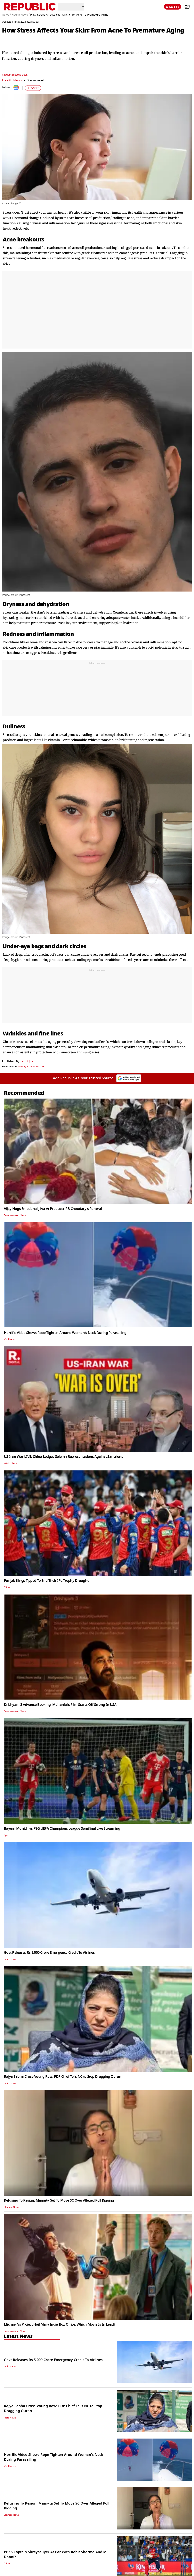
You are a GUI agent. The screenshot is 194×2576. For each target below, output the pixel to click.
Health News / (20, 14)
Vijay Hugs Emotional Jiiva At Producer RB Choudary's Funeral (53, 1208)
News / (6, 14)
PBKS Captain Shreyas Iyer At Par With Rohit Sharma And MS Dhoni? (56, 2554)
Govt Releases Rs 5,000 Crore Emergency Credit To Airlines (49, 1952)
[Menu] (185, 6)
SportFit (8, 1835)
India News (10, 1959)
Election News (11, 2207)
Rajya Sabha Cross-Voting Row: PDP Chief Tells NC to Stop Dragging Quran (62, 2076)
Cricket (7, 1587)
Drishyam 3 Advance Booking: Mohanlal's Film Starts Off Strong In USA (60, 1704)
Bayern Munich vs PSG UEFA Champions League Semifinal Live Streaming (62, 1828)
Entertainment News (15, 1215)
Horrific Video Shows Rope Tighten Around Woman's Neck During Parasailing (65, 1332)
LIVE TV (172, 7)
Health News (12, 80)
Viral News (10, 1339)
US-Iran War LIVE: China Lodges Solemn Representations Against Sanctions (63, 1456)
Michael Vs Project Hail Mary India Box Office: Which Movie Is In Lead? (59, 2324)
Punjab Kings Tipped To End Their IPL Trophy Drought (46, 1580)
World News (10, 1463)
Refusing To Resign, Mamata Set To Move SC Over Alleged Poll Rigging (59, 2200)
